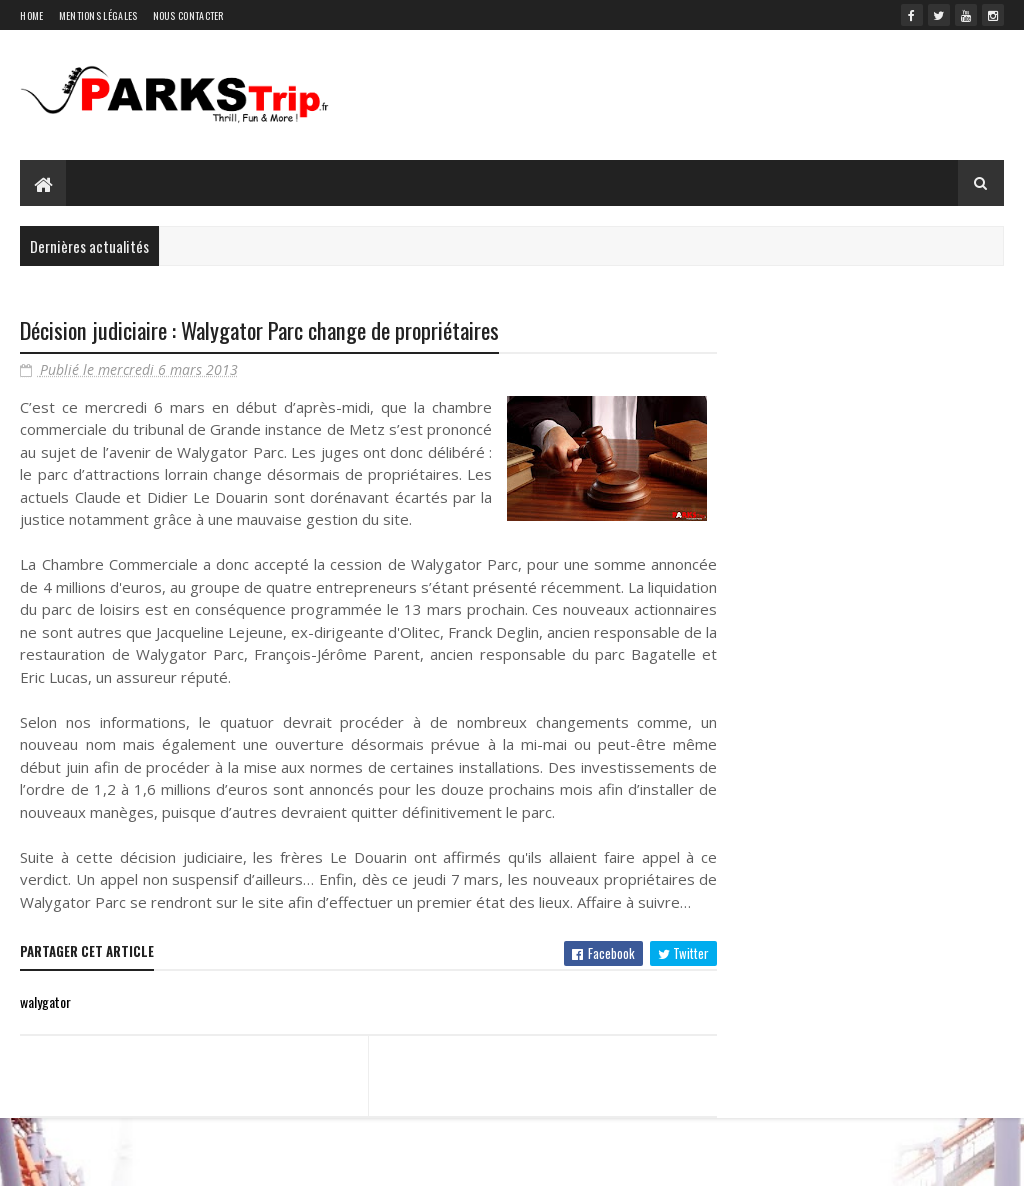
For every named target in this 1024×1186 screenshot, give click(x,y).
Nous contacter (188, 15)
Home (31, 15)
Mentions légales (98, 15)
